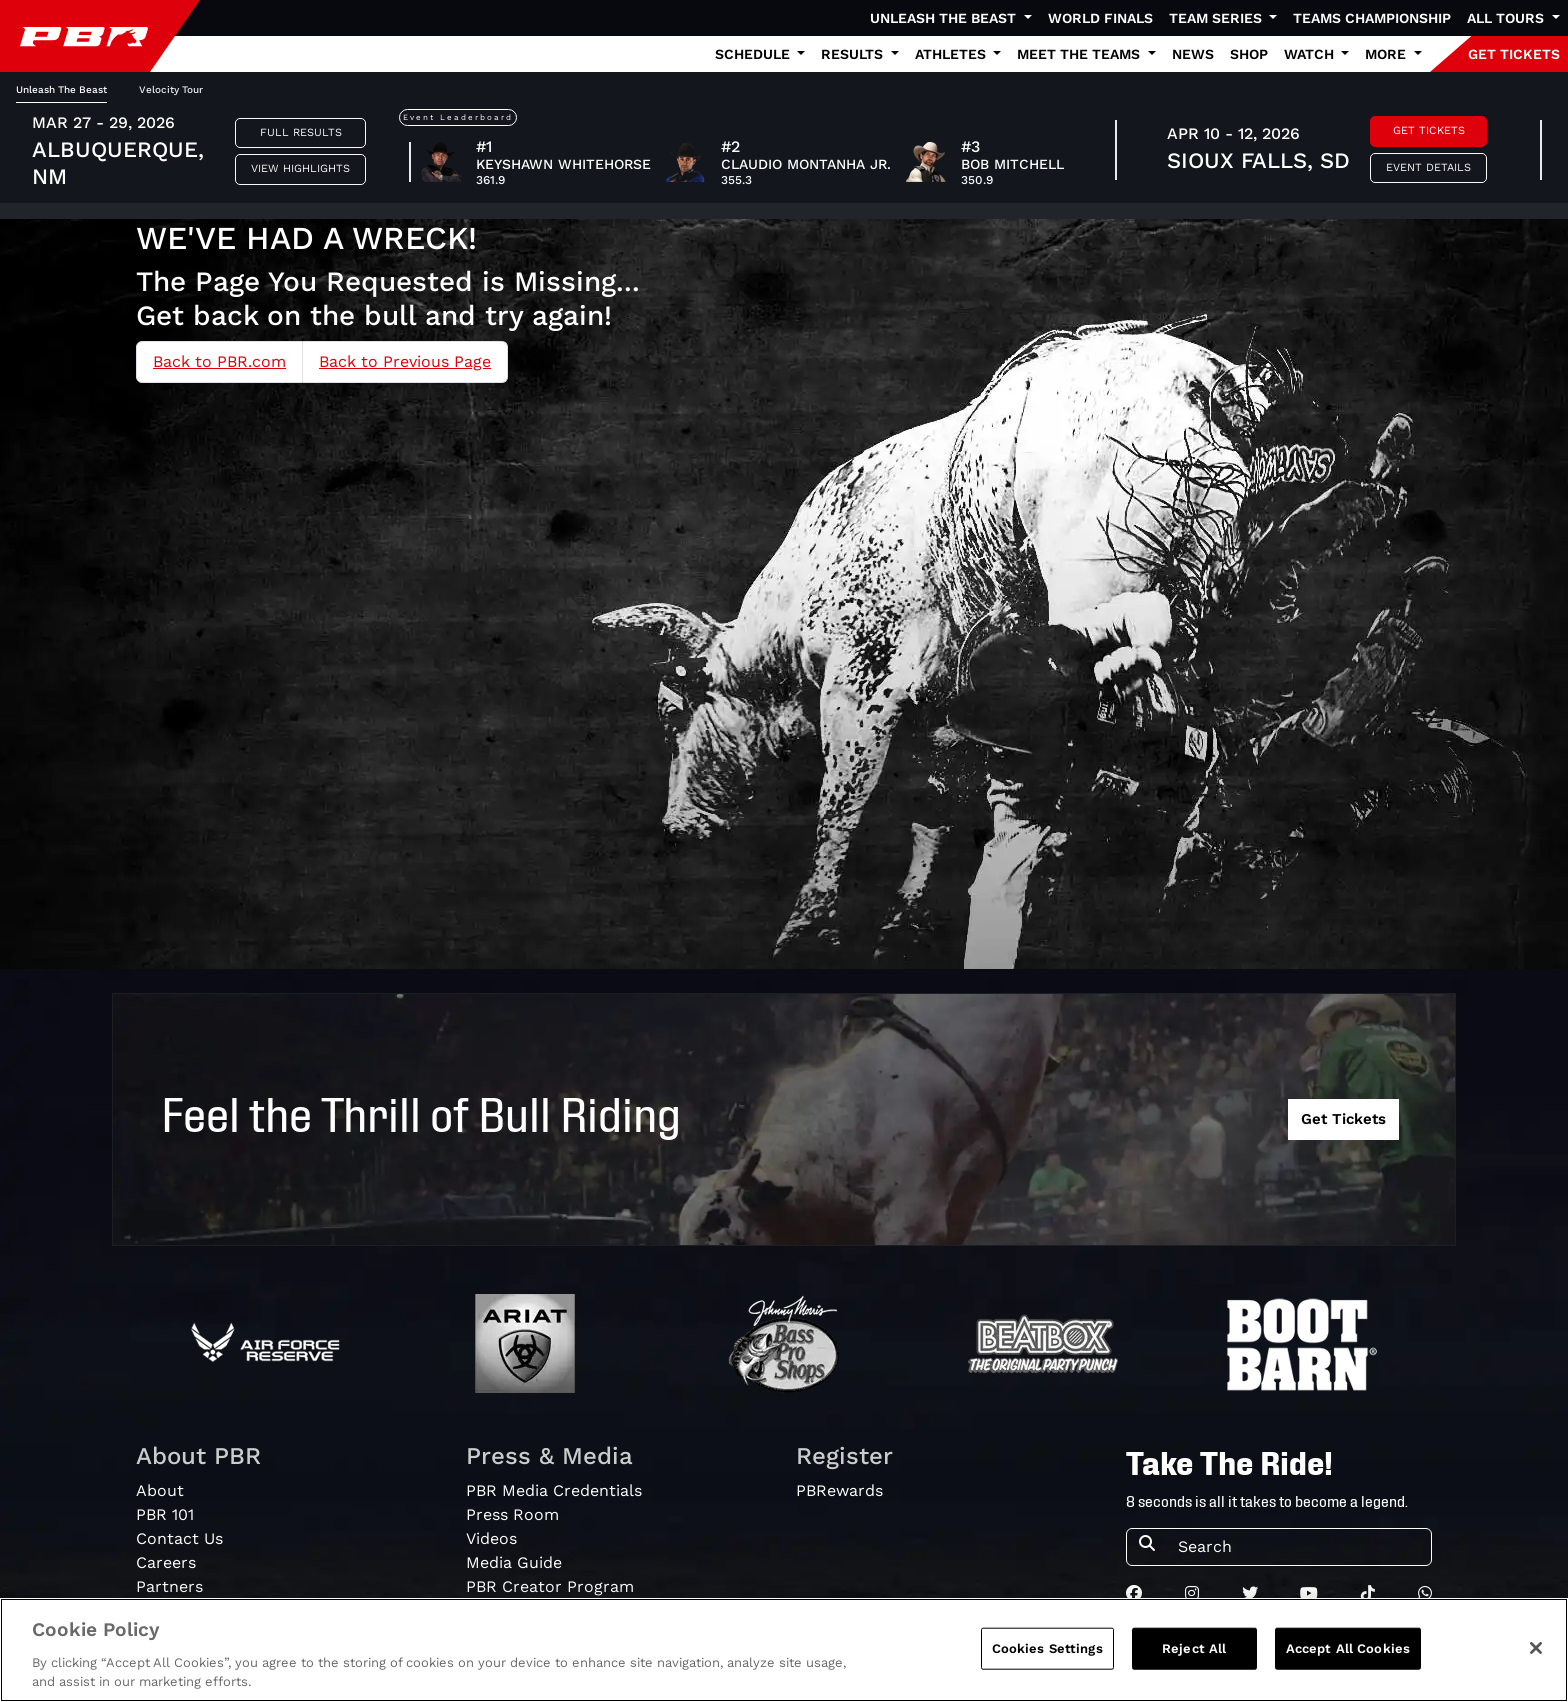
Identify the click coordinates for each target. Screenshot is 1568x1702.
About (160, 1490)
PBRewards (839, 1490)
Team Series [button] (1217, 18)
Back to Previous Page (405, 361)
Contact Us (179, 1538)
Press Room (512, 1514)
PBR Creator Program (550, 1586)
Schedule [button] (754, 54)
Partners (169, 1586)
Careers (166, 1562)
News (1193, 54)
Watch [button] (1311, 54)
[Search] (1298, 1547)
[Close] (1536, 1652)
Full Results (301, 132)
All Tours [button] (1507, 18)
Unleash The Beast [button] (945, 18)
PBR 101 (165, 1514)
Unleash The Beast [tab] (61, 89)
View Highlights (300, 168)
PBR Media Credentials (554, 1490)
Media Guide (514, 1562)
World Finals (1100, 18)
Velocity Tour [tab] (171, 89)
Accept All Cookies (1348, 1652)
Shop (1249, 54)
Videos (491, 1538)
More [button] (1387, 54)
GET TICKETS (1514, 54)
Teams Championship (1372, 18)
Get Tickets (1429, 130)
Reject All (1194, 1652)
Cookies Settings (1047, 1652)
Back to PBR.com (219, 361)
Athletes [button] (952, 54)
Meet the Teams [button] (1080, 54)
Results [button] (854, 54)
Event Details (1428, 167)
